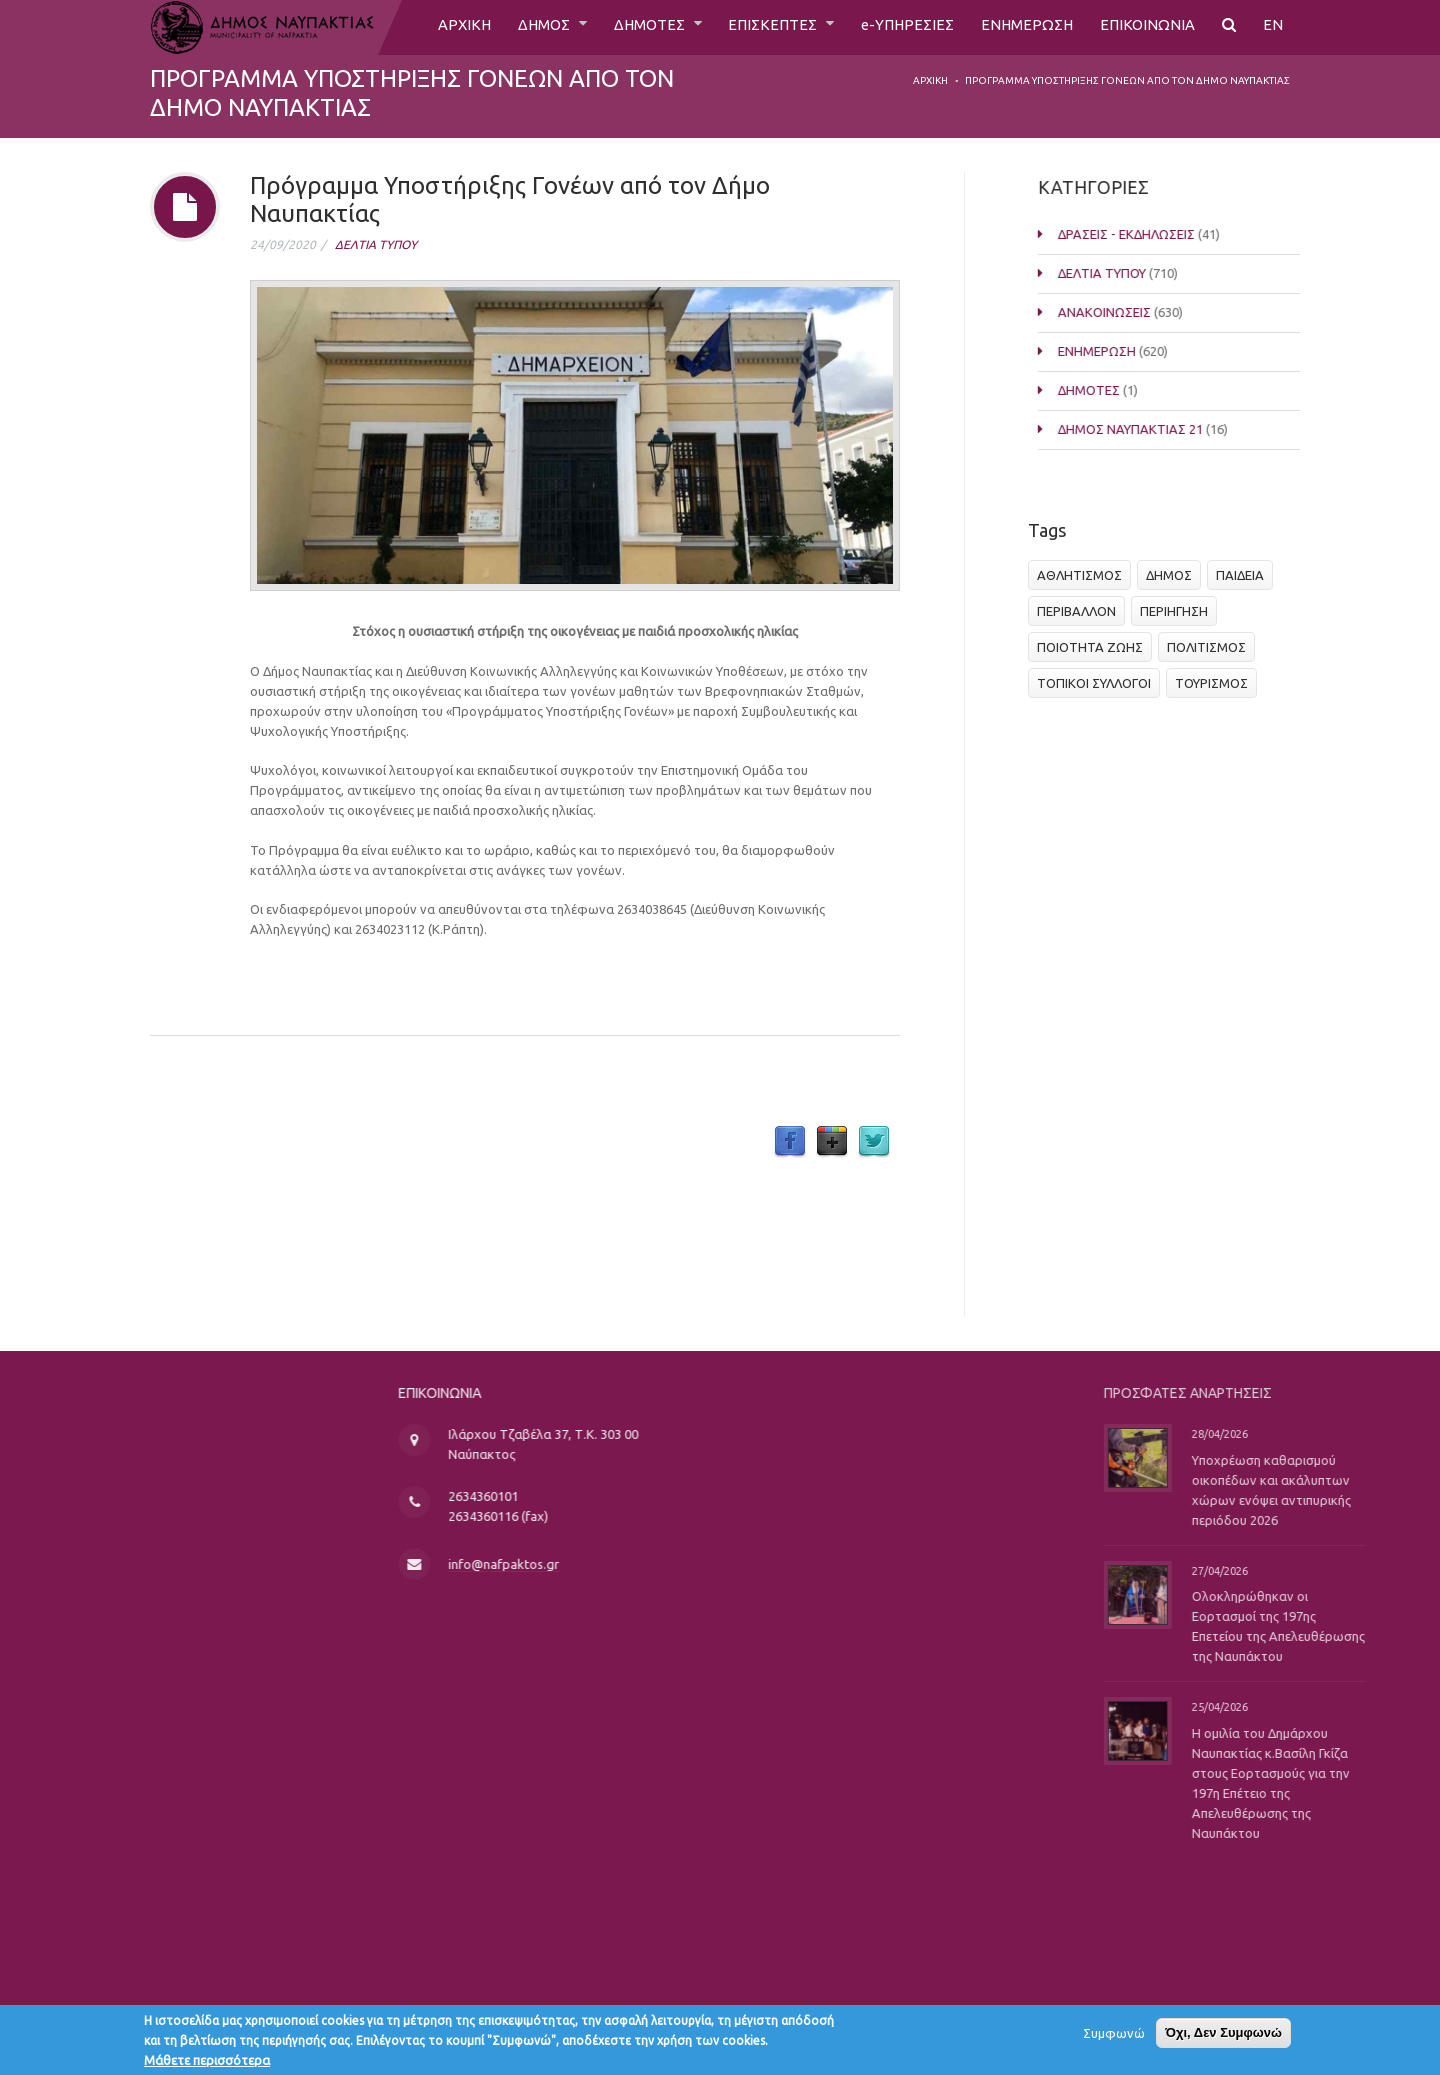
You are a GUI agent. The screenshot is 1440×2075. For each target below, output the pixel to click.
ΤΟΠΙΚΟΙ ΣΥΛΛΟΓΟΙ (1100, 683)
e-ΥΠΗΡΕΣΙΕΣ (899, 27)
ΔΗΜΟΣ (521, 27)
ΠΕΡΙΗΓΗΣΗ (1180, 611)
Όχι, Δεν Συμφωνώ (1223, 2037)
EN (1273, 27)
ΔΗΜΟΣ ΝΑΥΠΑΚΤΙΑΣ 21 (1145, 429)
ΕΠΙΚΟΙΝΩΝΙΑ (1146, 27)
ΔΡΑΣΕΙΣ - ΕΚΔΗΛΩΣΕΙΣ (1141, 234)
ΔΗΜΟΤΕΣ (632, 27)
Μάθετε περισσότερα (207, 2065)
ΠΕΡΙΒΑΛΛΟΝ (1082, 611)
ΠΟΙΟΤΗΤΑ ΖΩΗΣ (1096, 647)
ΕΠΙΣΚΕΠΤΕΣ (762, 27)
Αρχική (930, 80)
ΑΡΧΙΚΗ (437, 27)
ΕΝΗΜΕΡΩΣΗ (1022, 27)
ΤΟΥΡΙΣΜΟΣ (1217, 683)
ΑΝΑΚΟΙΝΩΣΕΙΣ (1119, 312)
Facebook (790, 1142)
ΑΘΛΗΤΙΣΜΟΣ (1085, 575)
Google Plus (832, 1142)
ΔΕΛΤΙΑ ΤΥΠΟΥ (376, 244)
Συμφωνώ (1114, 2038)
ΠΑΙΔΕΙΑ (1246, 575)
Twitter (874, 1142)
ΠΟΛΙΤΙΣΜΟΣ (1212, 647)
